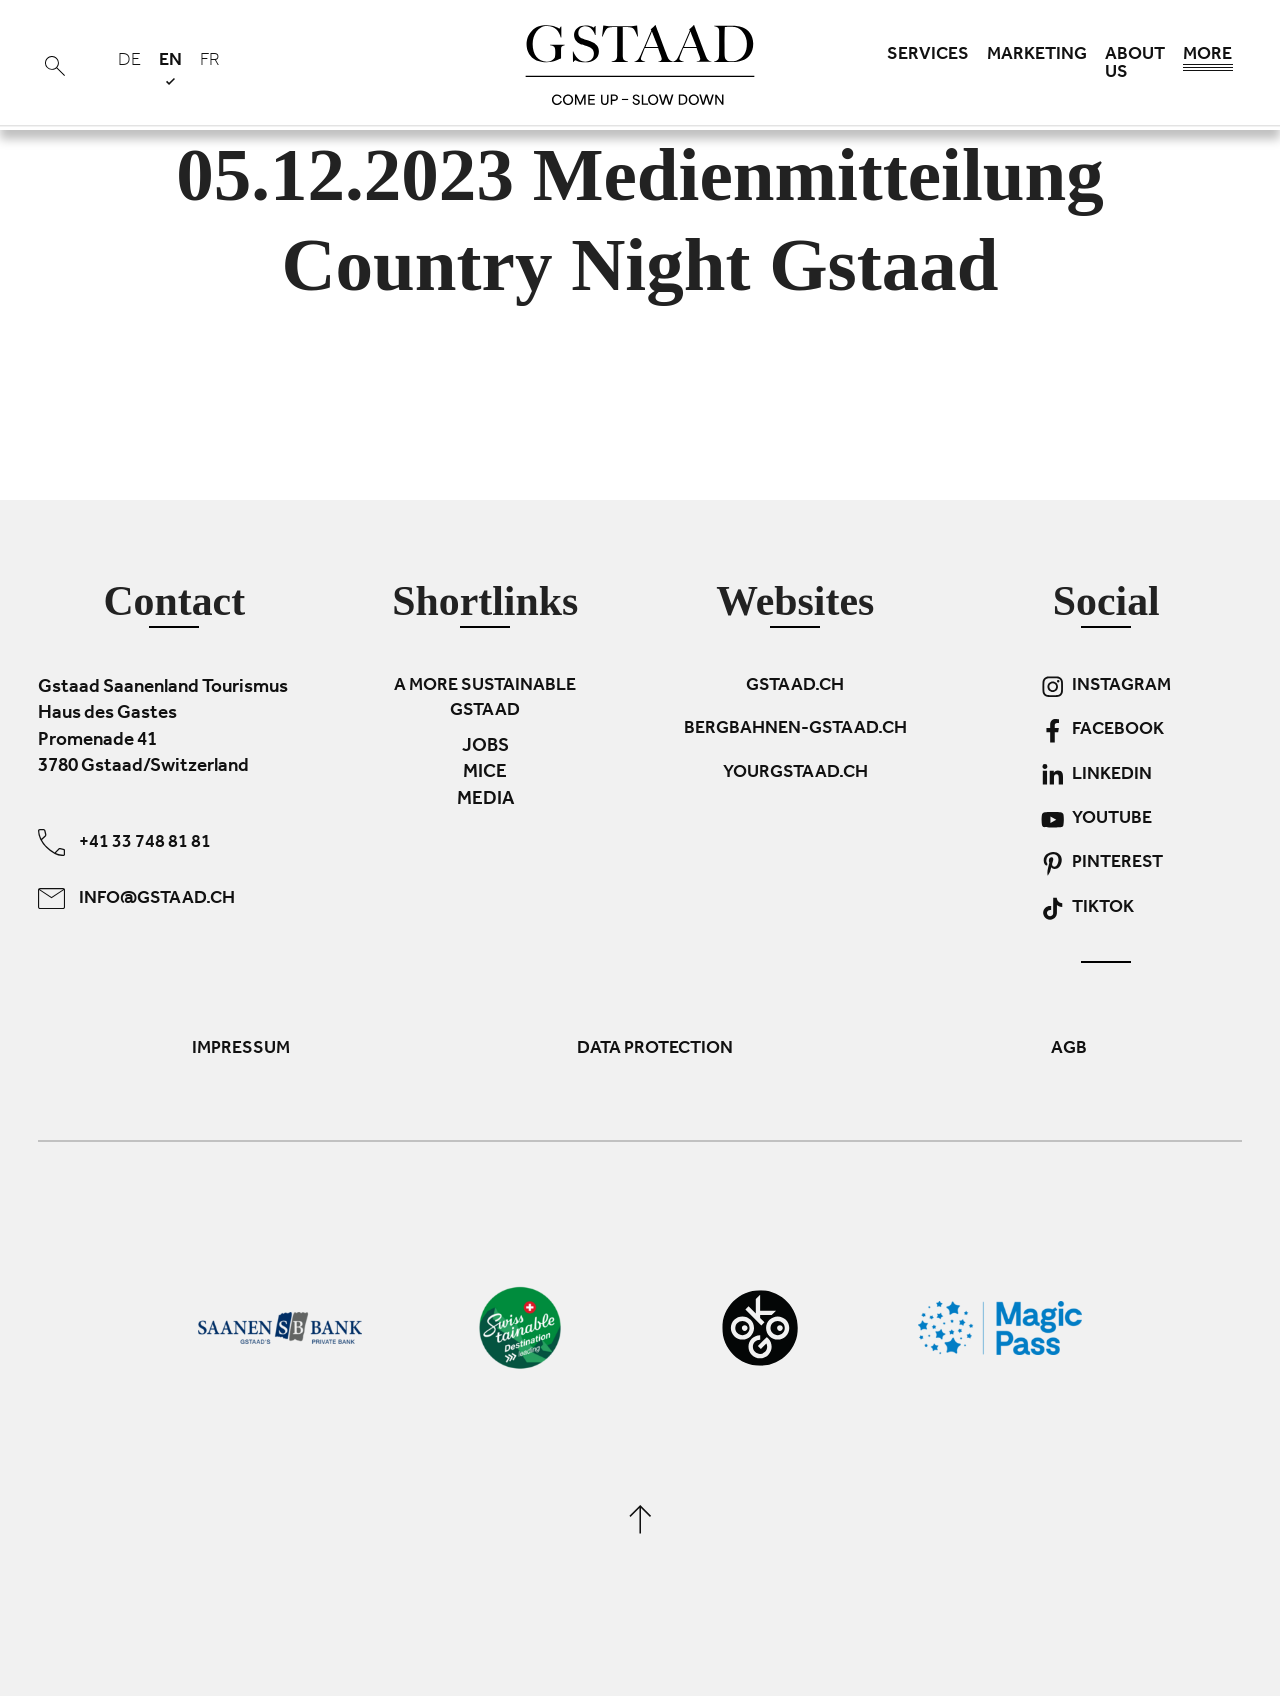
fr (210, 62)
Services (928, 56)
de (129, 62)
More (1208, 60)
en (170, 68)
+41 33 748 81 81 (124, 842)
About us (1135, 65)
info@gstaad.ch (136, 898)
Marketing (1037, 56)
